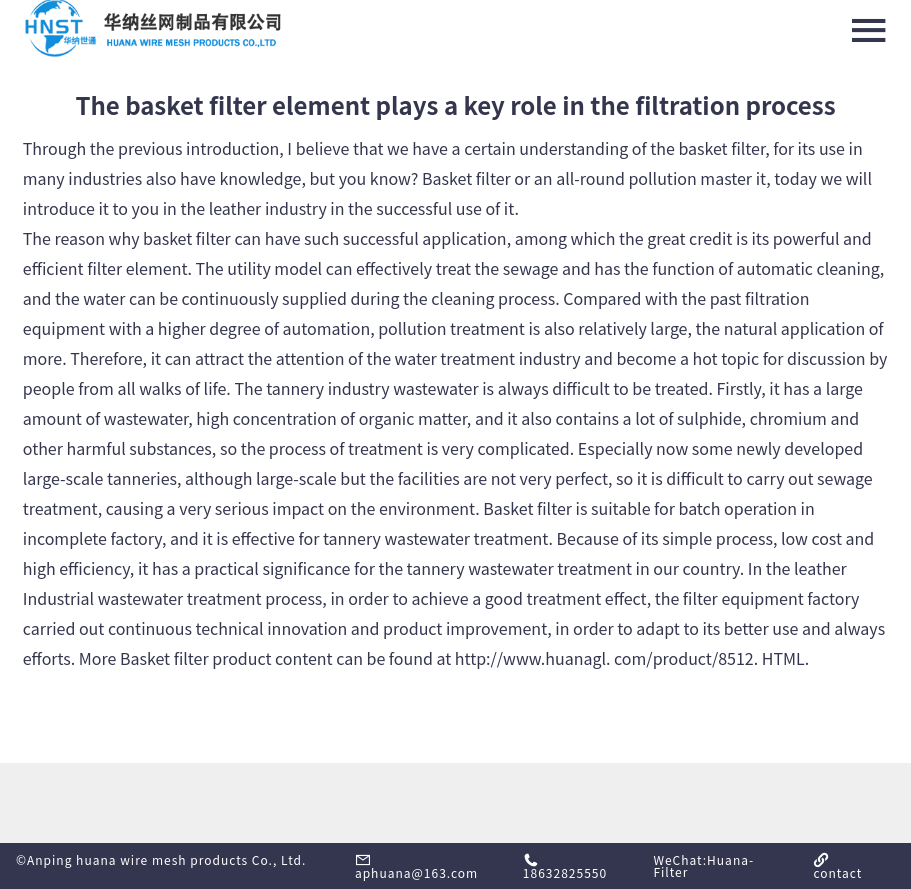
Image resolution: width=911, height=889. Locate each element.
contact (837, 866)
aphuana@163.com (416, 866)
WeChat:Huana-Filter (703, 865)
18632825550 (565, 866)
